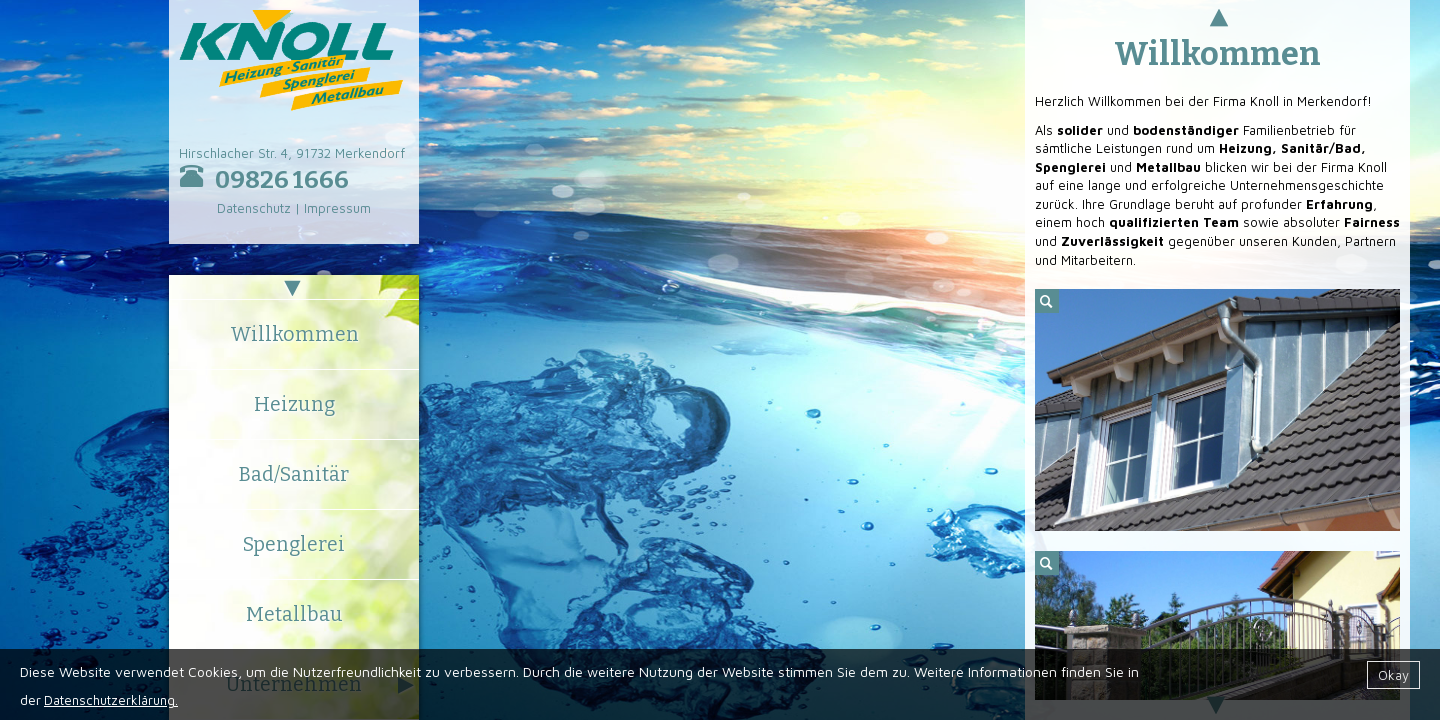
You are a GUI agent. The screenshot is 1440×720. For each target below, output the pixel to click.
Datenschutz (254, 208)
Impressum (337, 208)
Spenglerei (294, 544)
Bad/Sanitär (294, 474)
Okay (1393, 675)
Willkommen (294, 334)
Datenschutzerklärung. (111, 700)
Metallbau (294, 614)
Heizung (294, 404)
